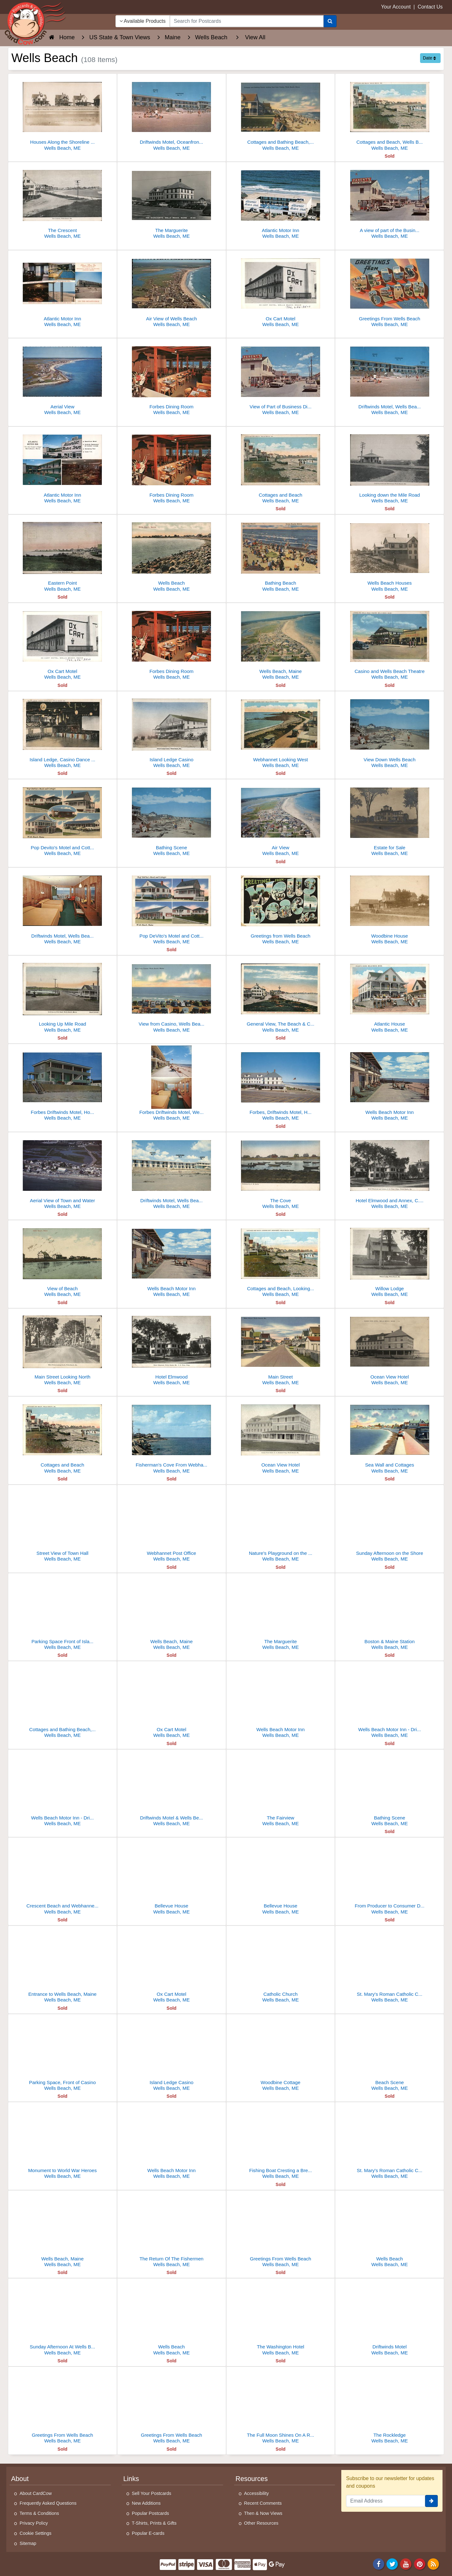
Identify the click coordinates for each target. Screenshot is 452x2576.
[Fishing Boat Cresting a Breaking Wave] (280, 2142)
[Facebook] (378, 2563)
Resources (252, 2479)
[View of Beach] (62, 1260)
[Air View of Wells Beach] (171, 290)
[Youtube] (406, 2563)
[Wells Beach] (171, 554)
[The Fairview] (280, 1789)
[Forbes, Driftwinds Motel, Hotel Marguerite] (280, 1084)
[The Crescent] (62, 202)
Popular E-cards (148, 2533)
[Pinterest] (419, 2563)
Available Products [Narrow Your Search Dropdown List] (143, 21)
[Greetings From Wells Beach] (389, 290)
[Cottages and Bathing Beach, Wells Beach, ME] (280, 113)
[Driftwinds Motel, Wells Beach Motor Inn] (389, 378)
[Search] (330, 21)
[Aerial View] (62, 378)
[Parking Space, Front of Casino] (62, 2054)
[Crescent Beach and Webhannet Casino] (62, 1877)
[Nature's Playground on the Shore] (280, 1524)
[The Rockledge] (389, 2406)
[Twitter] (392, 2563)
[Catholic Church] (280, 1965)
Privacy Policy (34, 2523)
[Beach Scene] (389, 2054)
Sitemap (28, 2543)
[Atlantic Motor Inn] (280, 202)
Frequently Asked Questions (48, 2503)
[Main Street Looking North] (62, 1348)
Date (429, 57)
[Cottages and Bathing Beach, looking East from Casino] (62, 1701)
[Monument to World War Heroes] (62, 2142)
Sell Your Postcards (151, 2493)
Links (131, 2479)
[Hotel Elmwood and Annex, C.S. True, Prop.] (389, 1172)
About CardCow (36, 2493)
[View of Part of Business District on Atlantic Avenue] (280, 378)
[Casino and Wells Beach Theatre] (389, 643)
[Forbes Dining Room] (171, 378)
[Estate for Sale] (389, 819)
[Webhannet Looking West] (280, 731)
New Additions (146, 2503)
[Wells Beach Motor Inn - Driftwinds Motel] (389, 1701)
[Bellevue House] (171, 1877)
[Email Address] (385, 2501)
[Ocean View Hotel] (389, 1348)
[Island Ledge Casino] (171, 731)
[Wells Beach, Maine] (280, 643)
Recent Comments (263, 2503)
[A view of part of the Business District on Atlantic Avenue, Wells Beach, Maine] (389, 202)
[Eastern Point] (62, 554)
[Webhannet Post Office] (171, 1524)
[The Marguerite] (171, 202)
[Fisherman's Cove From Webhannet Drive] (171, 1436)
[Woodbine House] (389, 907)
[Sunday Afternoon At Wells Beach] (62, 2318)
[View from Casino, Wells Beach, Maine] (171, 995)
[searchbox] (247, 21)
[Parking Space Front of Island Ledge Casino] (62, 1613)
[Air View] (280, 819)
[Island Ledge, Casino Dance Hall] (62, 731)
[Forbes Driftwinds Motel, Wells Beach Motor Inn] (171, 1084)
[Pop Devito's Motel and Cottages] (62, 819)
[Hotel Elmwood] (171, 1348)
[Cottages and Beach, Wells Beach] (389, 113)
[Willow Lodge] (389, 1260)
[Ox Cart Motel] (280, 290)
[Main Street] (280, 1348)
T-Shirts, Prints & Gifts (154, 2523)
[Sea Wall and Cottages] (389, 1436)
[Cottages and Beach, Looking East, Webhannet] (280, 1260)
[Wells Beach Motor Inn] (389, 1084)
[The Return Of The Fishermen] (171, 2230)
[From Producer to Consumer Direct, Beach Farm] (389, 1877)
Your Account (396, 6)
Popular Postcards (150, 2513)
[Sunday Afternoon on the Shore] (389, 1524)
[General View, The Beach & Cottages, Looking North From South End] (280, 995)
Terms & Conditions (39, 2513)
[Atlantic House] (389, 995)
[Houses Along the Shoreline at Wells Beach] (62, 113)
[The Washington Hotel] (280, 2318)
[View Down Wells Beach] (389, 731)
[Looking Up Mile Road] (62, 995)
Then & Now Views (263, 2513)
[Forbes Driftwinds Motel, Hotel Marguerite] (62, 1084)
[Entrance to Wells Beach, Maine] (62, 1965)
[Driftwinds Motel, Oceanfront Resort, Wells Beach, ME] (171, 113)
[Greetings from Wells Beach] (280, 907)
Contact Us (430, 6)
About (20, 2479)
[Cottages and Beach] (280, 466)
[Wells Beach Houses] (389, 554)
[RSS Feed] (433, 2563)
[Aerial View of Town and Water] (62, 1172)
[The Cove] (280, 1172)
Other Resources (261, 2523)
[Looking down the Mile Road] (389, 466)
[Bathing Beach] (280, 554)
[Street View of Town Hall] (62, 1524)
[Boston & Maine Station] (389, 1613)
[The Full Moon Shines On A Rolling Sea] (280, 2406)
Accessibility (256, 2493)
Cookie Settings (36, 2533)
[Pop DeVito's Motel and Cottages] (171, 907)
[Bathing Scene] (171, 819)
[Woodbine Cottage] (280, 2054)
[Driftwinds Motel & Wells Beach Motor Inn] (171, 1789)
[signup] (431, 2501)
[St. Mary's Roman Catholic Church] (389, 1965)
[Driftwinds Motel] (389, 2318)
